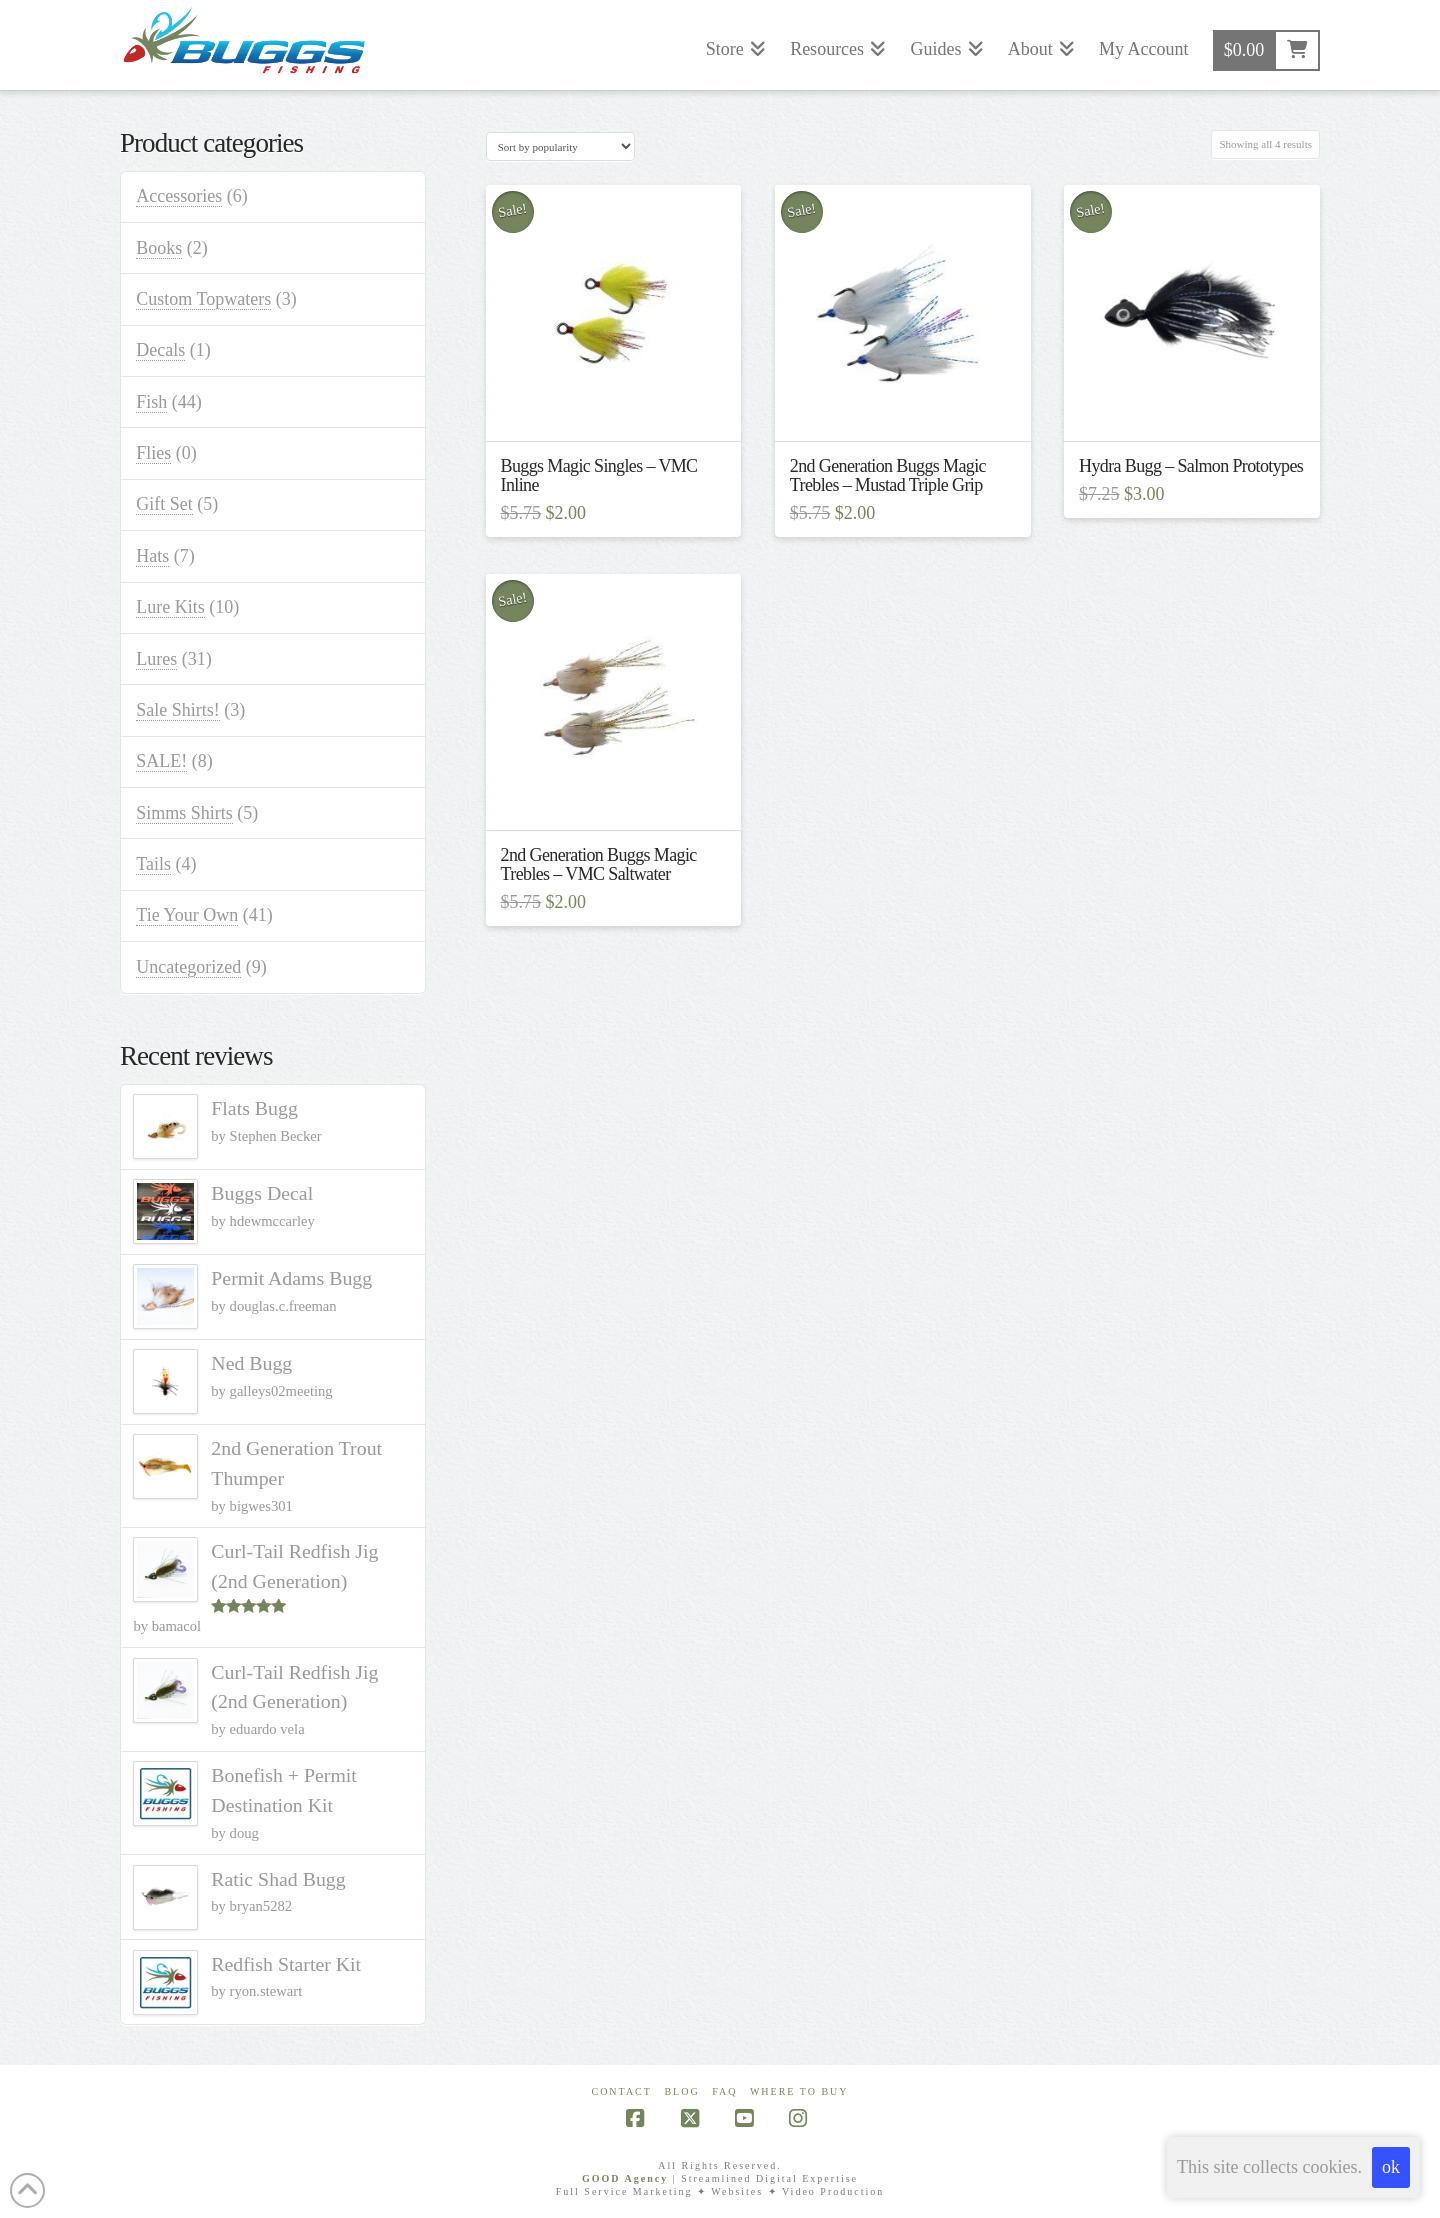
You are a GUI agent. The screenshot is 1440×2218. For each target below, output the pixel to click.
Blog (681, 2091)
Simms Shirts (184, 813)
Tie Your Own (187, 915)
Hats (152, 556)
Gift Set (164, 504)
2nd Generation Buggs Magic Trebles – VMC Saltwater (599, 864)
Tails (153, 864)
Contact (621, 2091)
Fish (151, 402)
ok (1391, 2167)
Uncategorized (188, 967)
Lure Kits (170, 607)
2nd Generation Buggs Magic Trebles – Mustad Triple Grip (888, 475)
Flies (153, 453)
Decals (160, 350)
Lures (156, 659)
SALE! (161, 761)
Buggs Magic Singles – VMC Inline (599, 475)
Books (159, 248)
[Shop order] (560, 146)
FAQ (724, 2091)
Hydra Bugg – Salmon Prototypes (1191, 466)
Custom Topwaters (203, 299)
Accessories (179, 196)
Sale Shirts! (178, 710)
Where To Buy (799, 2091)
